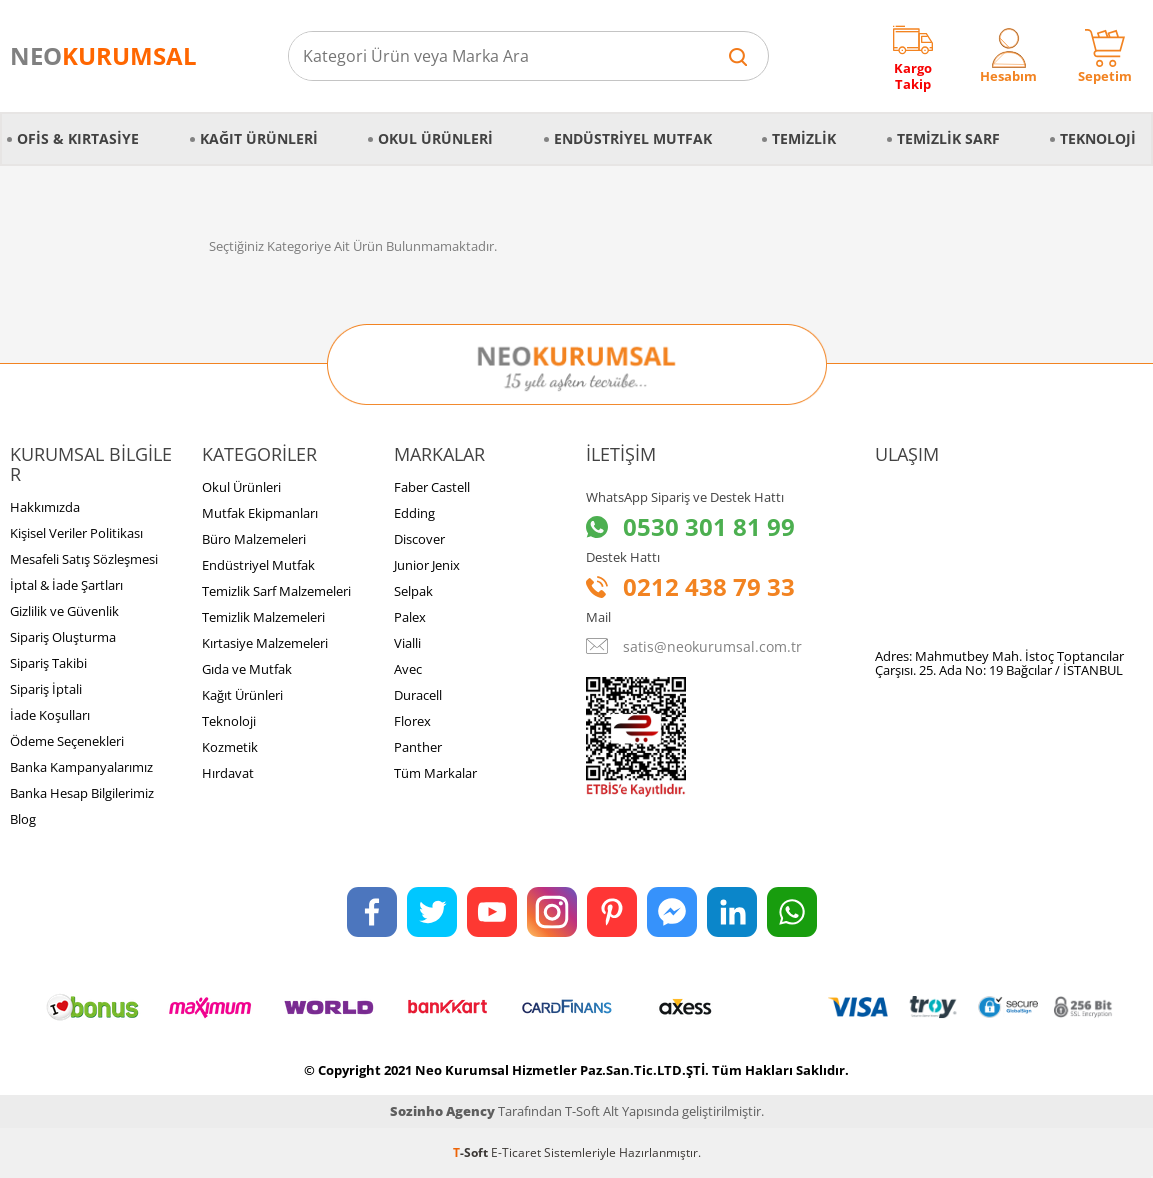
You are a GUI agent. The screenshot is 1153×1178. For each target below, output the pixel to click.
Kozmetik (230, 747)
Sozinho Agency (442, 1111)
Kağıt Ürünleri (259, 138)
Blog (23, 819)
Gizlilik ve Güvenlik (64, 611)
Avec (408, 669)
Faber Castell (432, 487)
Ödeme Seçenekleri (67, 741)
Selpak (413, 591)
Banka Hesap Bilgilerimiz (82, 793)
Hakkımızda (45, 507)
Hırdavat (228, 773)
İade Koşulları (50, 715)
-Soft (472, 1152)
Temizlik (804, 138)
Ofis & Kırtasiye (78, 138)
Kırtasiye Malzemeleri (265, 643)
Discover (419, 539)
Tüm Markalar (435, 773)
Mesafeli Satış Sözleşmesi (84, 559)
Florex (412, 721)
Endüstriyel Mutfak (633, 138)
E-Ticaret (516, 1152)
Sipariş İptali (46, 689)
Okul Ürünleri (435, 138)
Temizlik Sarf (948, 138)
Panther (418, 747)
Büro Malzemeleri (254, 539)
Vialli (407, 643)
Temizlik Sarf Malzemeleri (276, 591)
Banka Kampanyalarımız (81, 767)
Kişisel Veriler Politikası (76, 533)
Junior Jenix (427, 565)
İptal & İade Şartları (66, 585)
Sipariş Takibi (48, 663)
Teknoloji (1098, 138)
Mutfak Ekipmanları (260, 513)
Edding (414, 513)
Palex (410, 617)
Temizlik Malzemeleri (263, 617)
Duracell (418, 695)
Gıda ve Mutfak (247, 669)
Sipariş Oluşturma (63, 637)
